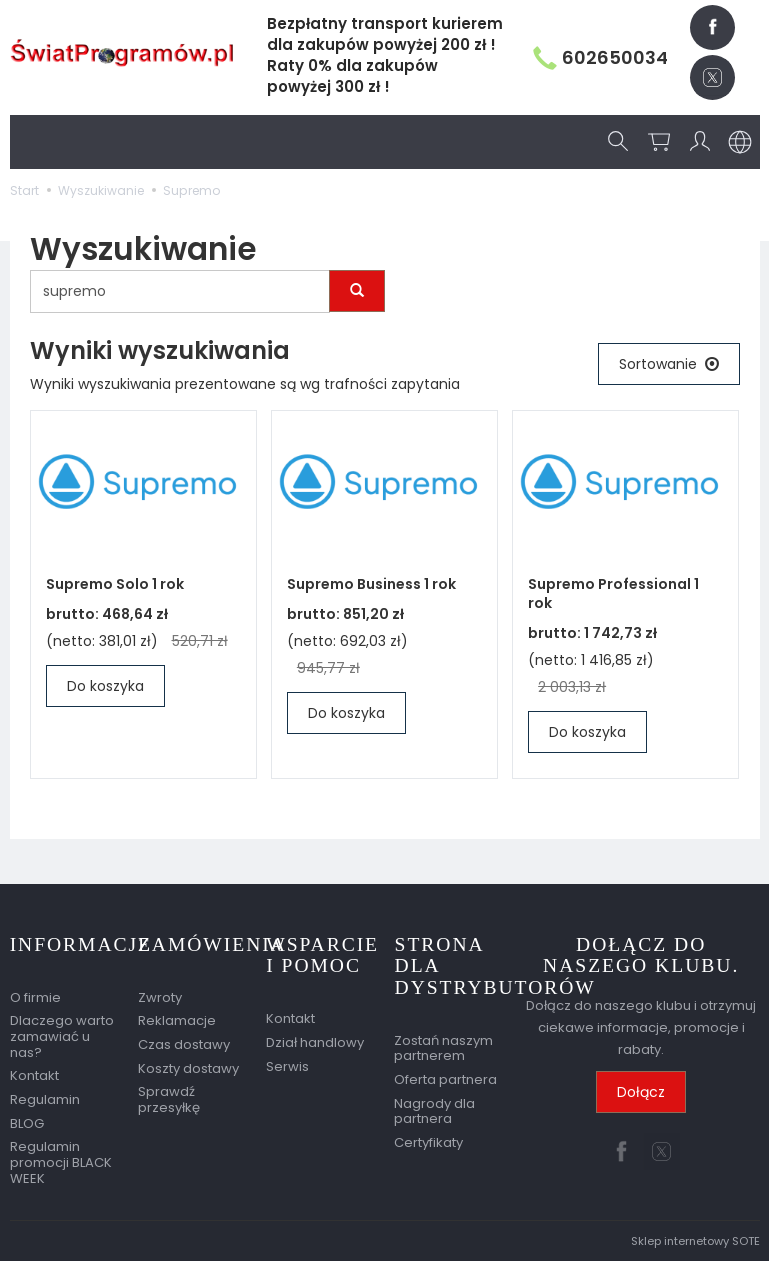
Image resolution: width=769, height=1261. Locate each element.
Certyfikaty (428, 1142)
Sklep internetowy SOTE (695, 1241)
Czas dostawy (184, 1044)
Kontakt (34, 1075)
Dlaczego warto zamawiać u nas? (62, 1036)
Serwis (287, 1065)
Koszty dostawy (188, 1067)
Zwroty (160, 996)
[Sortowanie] (669, 364)
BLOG (27, 1122)
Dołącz (641, 1093)
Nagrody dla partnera (434, 1111)
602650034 (600, 57)
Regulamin (45, 1099)
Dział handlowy (315, 1042)
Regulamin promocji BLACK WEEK (61, 1162)
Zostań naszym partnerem (443, 1048)
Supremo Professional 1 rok (613, 593)
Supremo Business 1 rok (371, 584)
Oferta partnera (445, 1079)
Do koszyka (105, 686)
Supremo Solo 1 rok (115, 584)
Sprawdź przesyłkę (169, 1099)
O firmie (35, 996)
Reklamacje (177, 1020)
